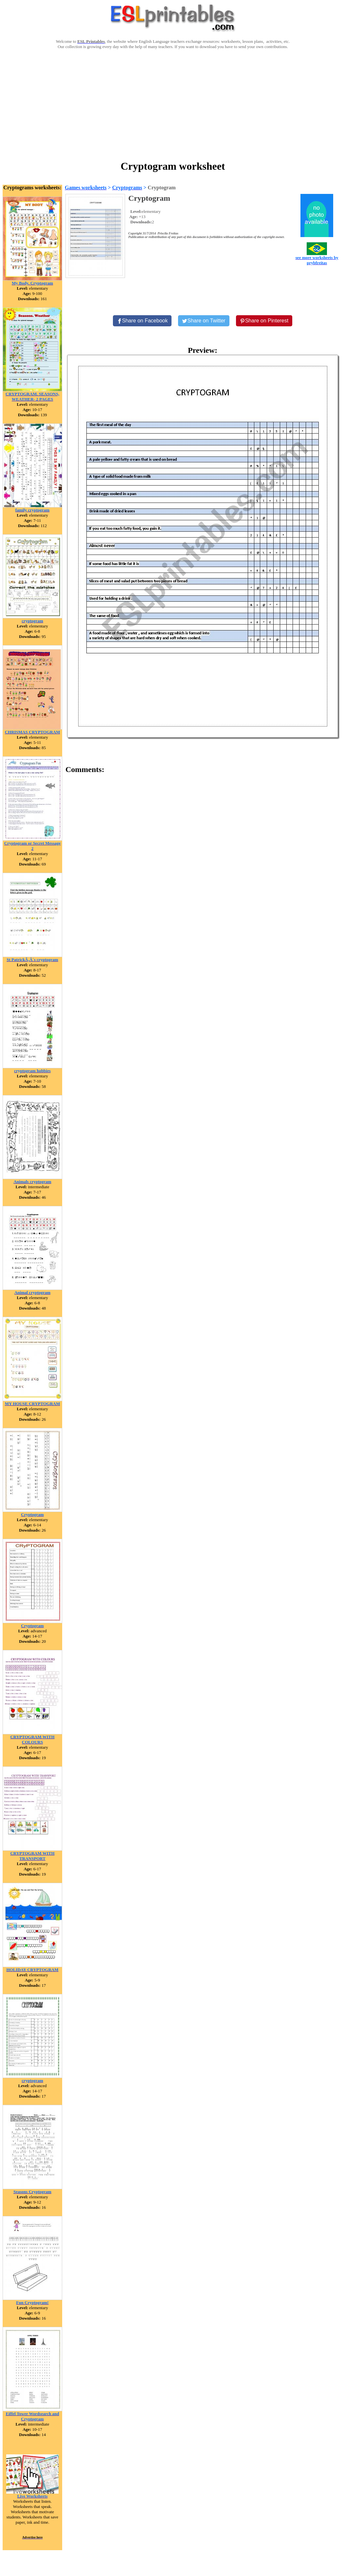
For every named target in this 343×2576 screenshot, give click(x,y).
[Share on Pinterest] (264, 320)
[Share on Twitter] (203, 320)
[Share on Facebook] (142, 320)
